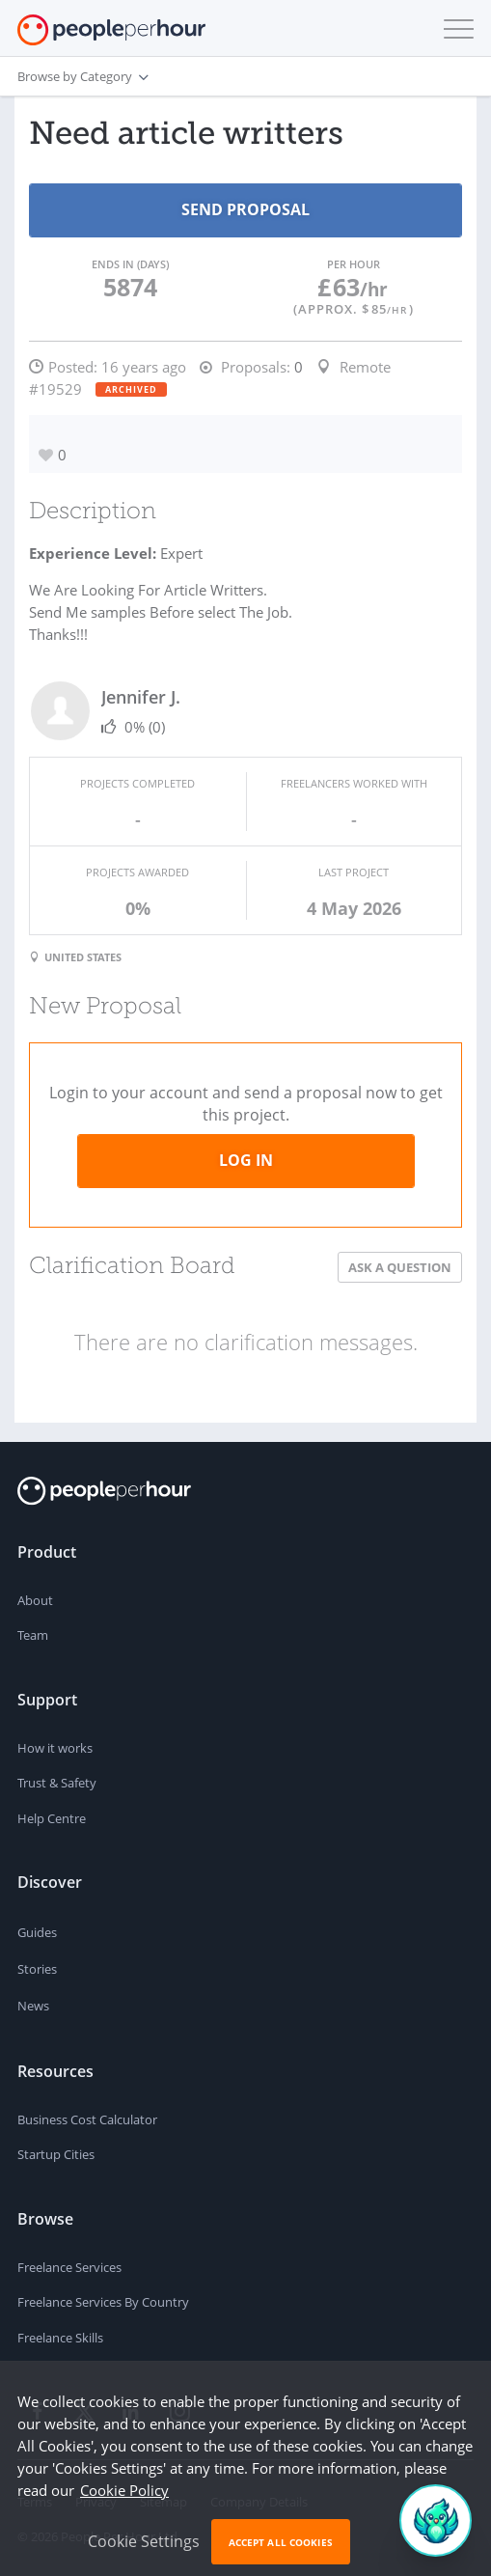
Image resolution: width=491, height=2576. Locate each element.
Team (32, 1635)
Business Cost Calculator (87, 2119)
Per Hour (353, 264)
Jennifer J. (140, 696)
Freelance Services (69, 2267)
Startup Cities (56, 2154)
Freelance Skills (60, 2337)
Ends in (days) (130, 264)
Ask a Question (399, 1267)
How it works (55, 1748)
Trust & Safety (56, 1782)
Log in (246, 1160)
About (35, 1600)
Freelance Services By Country (103, 2302)
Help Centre (51, 1818)
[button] (454, 29)
